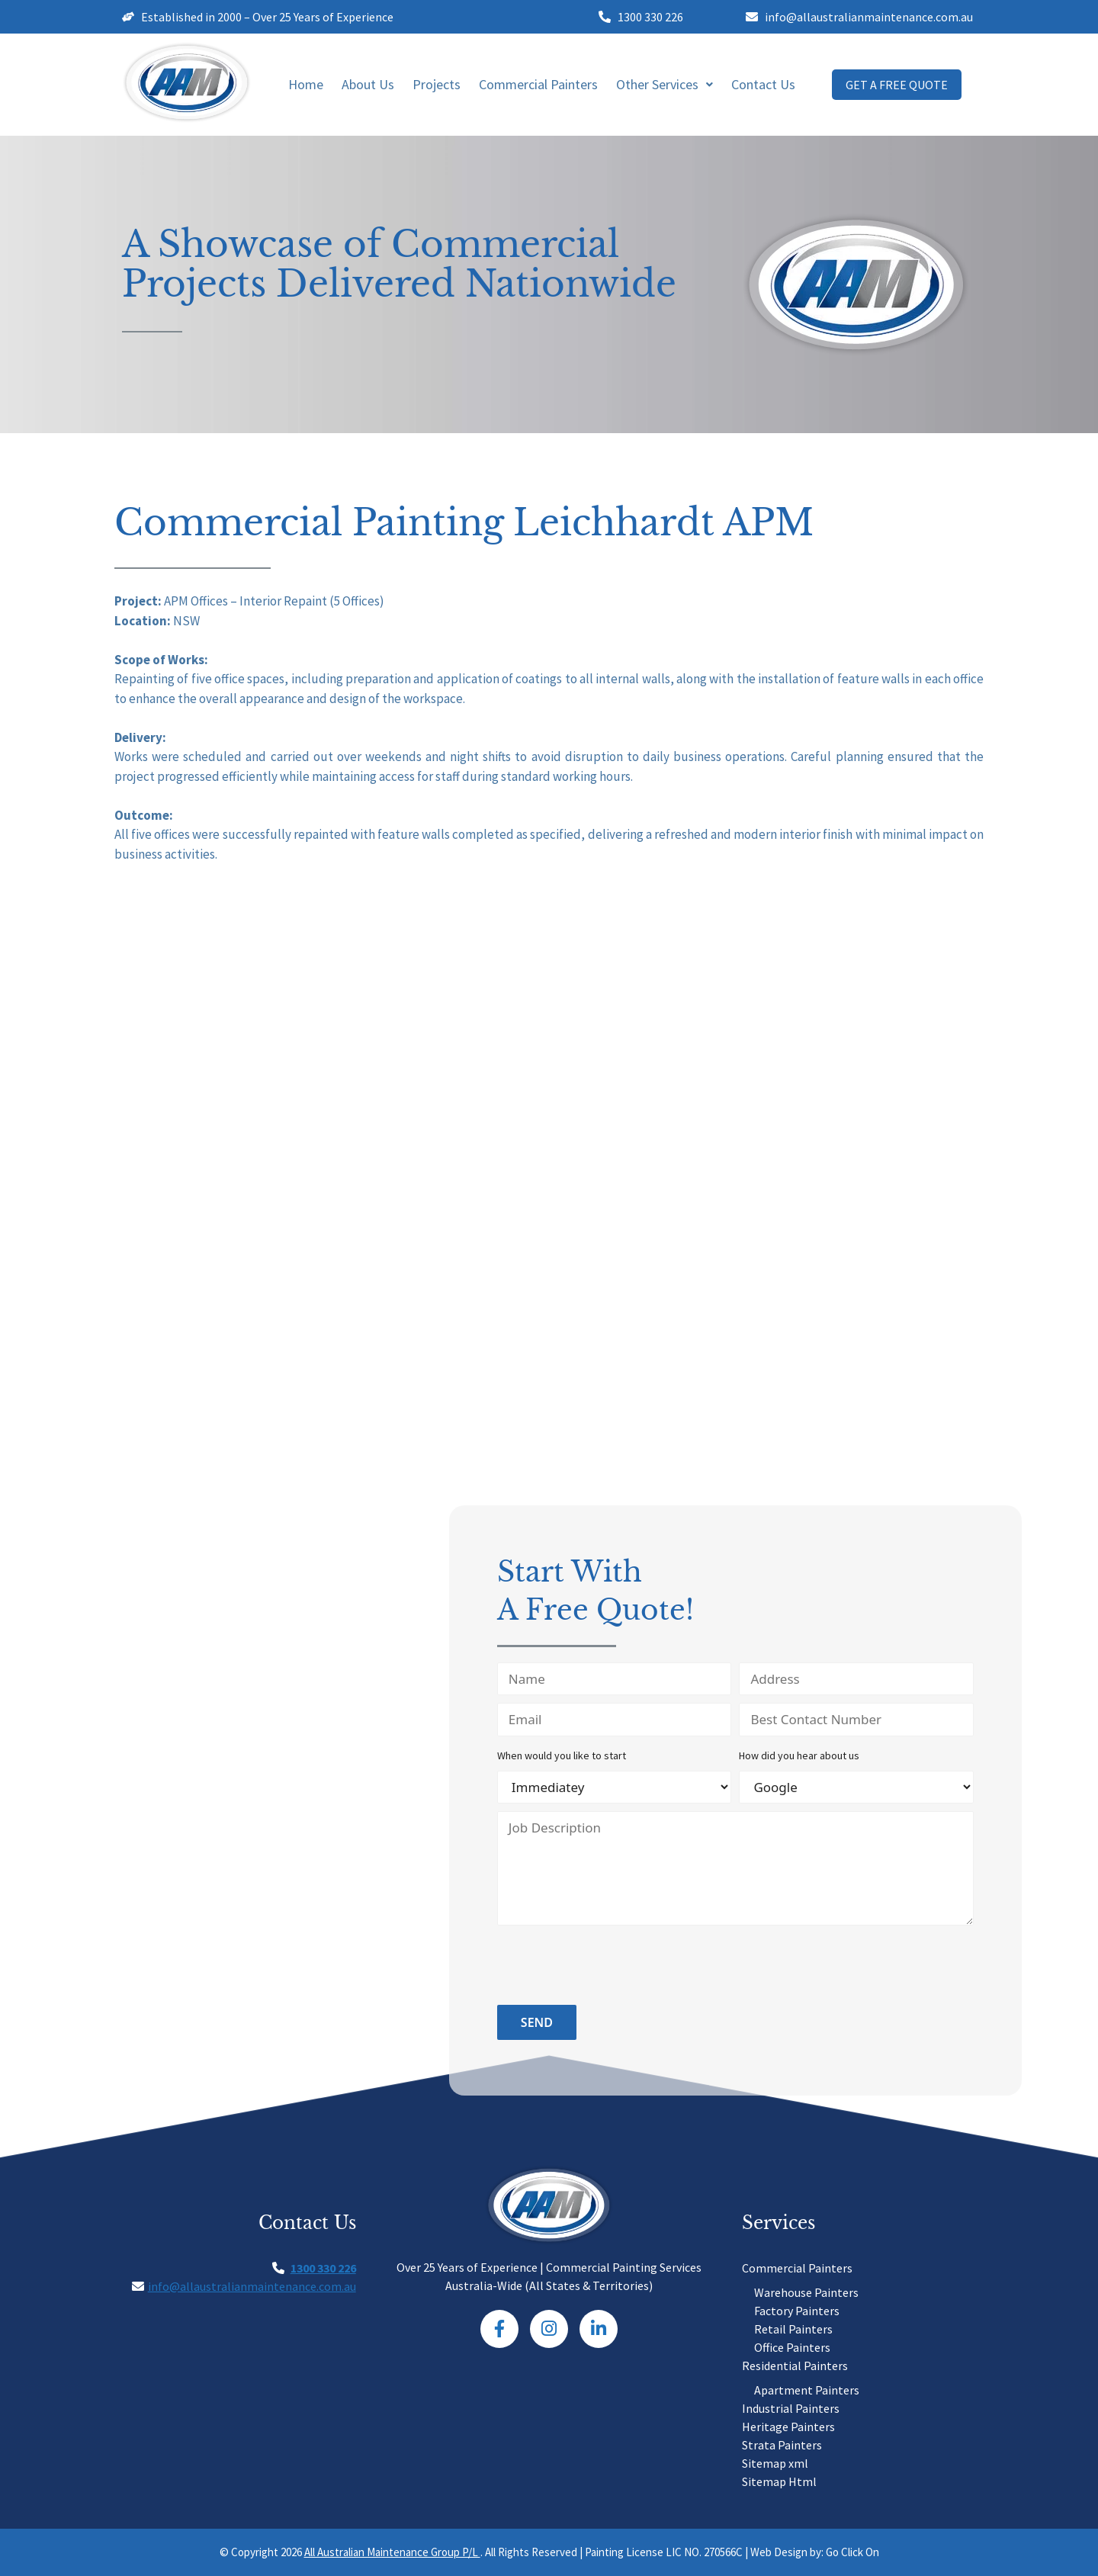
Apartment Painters (806, 2390)
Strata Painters (782, 2444)
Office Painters (792, 2347)
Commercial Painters (538, 84)
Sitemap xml (775, 2463)
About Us (368, 84)
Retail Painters (793, 2329)
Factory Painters (797, 2310)
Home (305, 84)
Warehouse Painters (806, 2292)
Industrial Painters (791, 2408)
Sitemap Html (779, 2481)
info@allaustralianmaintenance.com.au (252, 2286)
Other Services (664, 84)
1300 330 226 (323, 2268)
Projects (437, 84)
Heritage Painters (788, 2426)
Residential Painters (795, 2365)
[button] (664, 85)
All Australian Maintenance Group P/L (392, 2552)
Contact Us (763, 84)
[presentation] (613, 1967)
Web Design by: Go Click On (814, 2552)
